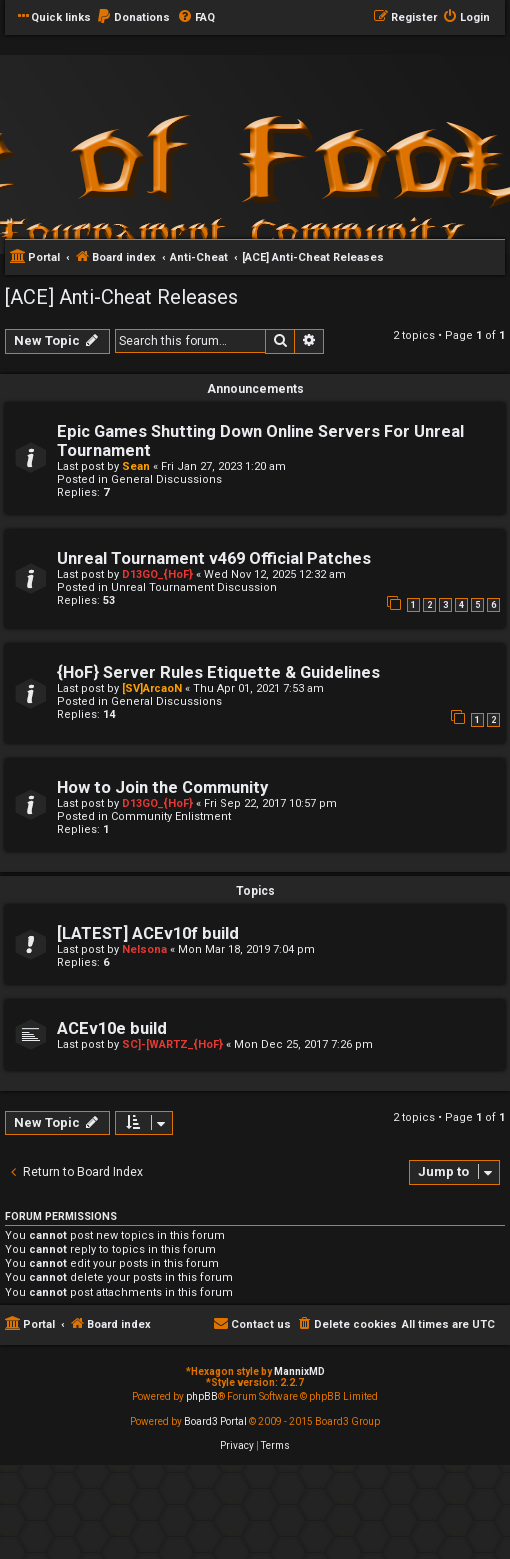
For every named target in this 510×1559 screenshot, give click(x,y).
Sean (136, 466)
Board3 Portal (215, 1421)
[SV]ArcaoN (152, 688)
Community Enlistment (171, 816)
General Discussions (166, 479)
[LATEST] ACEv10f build (148, 933)
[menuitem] (133, 18)
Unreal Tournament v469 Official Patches (214, 558)
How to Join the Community (162, 787)
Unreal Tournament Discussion (194, 587)
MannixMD (299, 1371)
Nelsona (144, 949)
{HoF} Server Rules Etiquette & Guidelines (218, 672)
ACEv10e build (112, 1028)
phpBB (202, 1396)
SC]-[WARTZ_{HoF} (172, 1044)
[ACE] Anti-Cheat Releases (121, 297)
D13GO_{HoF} (157, 574)
